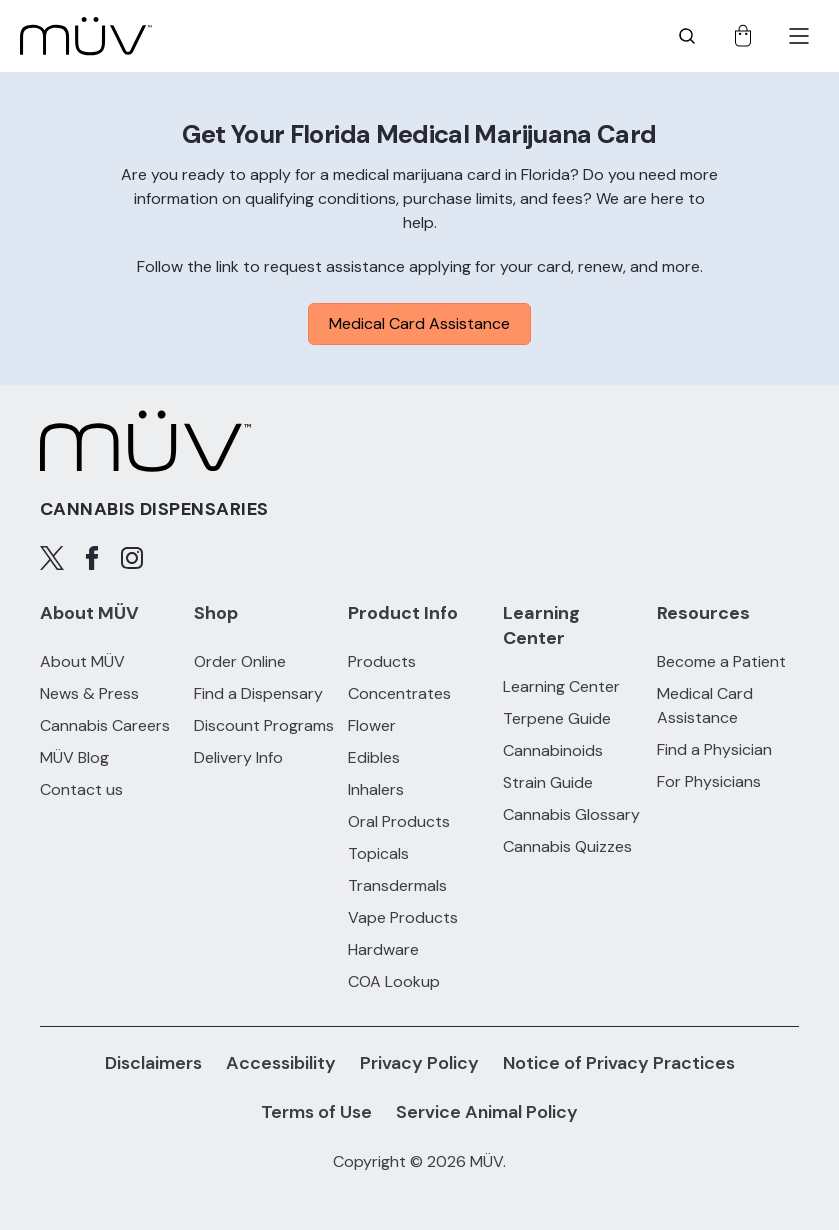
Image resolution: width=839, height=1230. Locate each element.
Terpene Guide (557, 718)
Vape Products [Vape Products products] (403, 917)
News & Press (89, 693)
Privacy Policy (419, 1063)
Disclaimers (153, 1063)
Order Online (240, 661)
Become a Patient (721, 661)
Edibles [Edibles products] (374, 757)
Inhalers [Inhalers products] (376, 789)
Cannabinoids (553, 750)
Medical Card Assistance (419, 323)
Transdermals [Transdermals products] (397, 885)
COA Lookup (394, 981)
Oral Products (399, 821)
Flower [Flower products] (372, 725)
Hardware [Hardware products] (383, 949)
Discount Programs (264, 725)
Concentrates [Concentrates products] (399, 693)
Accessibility (281, 1063)
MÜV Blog (74, 757)
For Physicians (709, 781)
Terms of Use (316, 1112)
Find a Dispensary (258, 693)
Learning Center (561, 686)
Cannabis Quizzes (567, 846)
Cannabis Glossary (571, 814)
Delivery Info (238, 757)
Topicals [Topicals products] (378, 853)
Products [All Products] (382, 661)
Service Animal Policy (487, 1112)
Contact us (81, 789)
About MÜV (82, 661)
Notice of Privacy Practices (619, 1063)
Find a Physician (714, 749)
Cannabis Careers (105, 725)
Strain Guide (548, 782)
